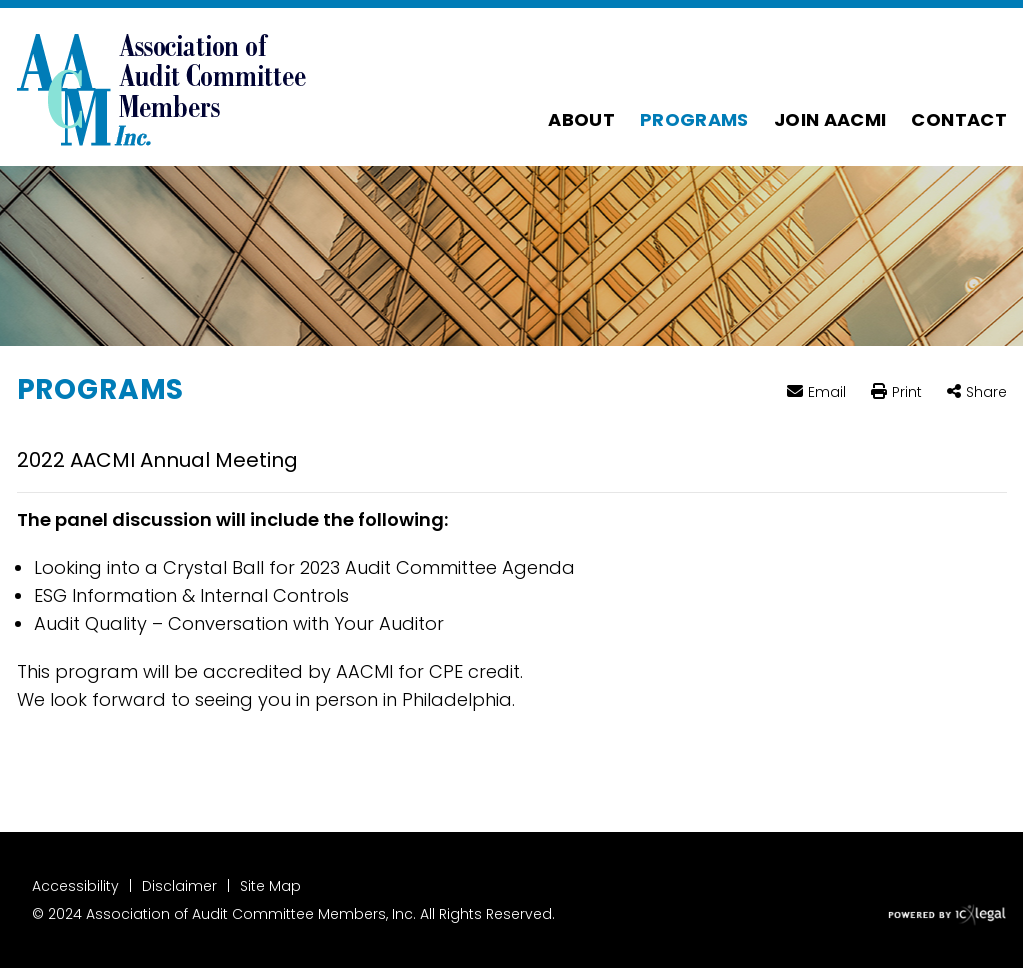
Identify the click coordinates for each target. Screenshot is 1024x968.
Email (827, 391)
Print (907, 393)
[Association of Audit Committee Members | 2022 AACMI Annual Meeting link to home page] (162, 87)
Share (986, 392)
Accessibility (75, 886)
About (581, 119)
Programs (694, 119)
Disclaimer (179, 886)
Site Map (270, 886)
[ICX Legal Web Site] (947, 915)
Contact (959, 119)
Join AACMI (830, 119)
